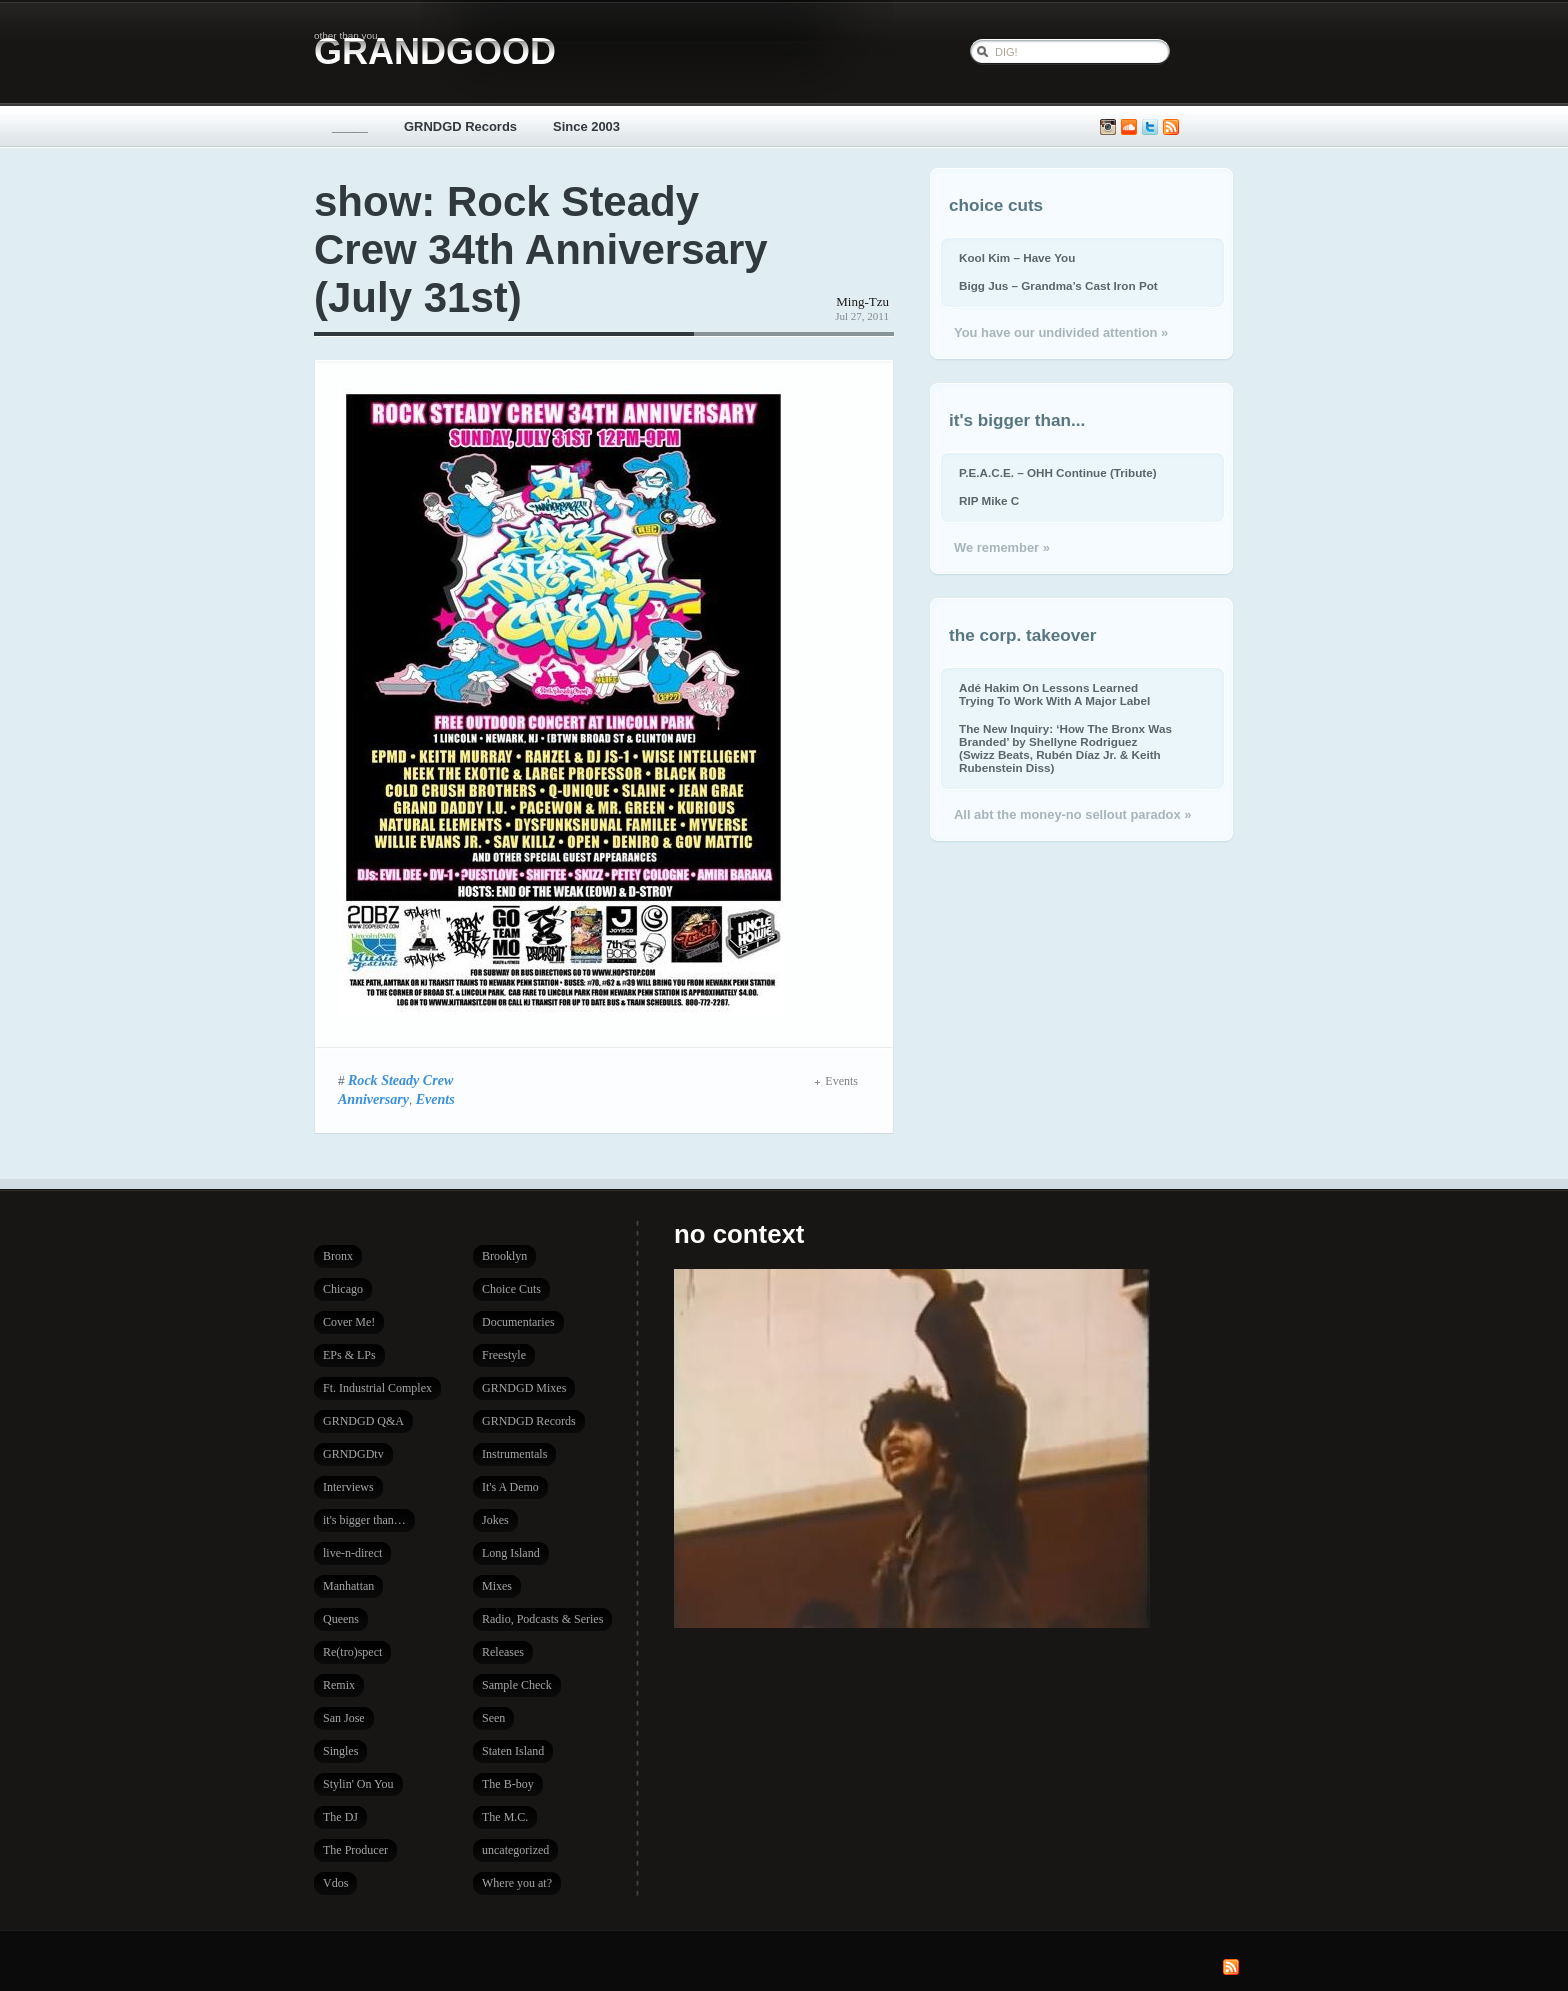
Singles (340, 1751)
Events (435, 1099)
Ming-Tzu (862, 301)
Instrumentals (514, 1454)
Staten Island (513, 1751)
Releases (503, 1652)
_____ (350, 126)
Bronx (338, 1256)
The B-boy (508, 1784)
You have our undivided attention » (1061, 332)
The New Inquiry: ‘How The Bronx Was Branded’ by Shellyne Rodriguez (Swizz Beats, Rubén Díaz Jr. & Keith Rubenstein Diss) (1065, 748)
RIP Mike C (989, 500)
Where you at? (517, 1883)
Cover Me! (349, 1322)
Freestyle (504, 1355)
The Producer (355, 1850)
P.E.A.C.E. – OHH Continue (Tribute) (1058, 472)
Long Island (511, 1553)
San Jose (344, 1718)
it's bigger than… (364, 1520)
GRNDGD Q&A (363, 1421)
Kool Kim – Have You (1017, 257)
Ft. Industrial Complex (377, 1388)
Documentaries (518, 1322)
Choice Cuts (511, 1289)
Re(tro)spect (352, 1652)
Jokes (495, 1520)
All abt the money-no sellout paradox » (1072, 814)
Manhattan (348, 1586)
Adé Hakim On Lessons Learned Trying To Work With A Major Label (1054, 694)
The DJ (340, 1817)
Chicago (343, 1289)
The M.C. (505, 1817)
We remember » (1002, 547)
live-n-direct (352, 1553)
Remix (339, 1685)
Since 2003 (586, 126)
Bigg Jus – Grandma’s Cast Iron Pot (1058, 285)
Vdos (335, 1883)
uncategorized (515, 1850)
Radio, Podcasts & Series (542, 1619)
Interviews (348, 1487)
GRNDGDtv (353, 1454)
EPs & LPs (349, 1355)
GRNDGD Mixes (524, 1388)
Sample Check (517, 1685)
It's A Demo (510, 1487)
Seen (493, 1718)
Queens (341, 1619)
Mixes (497, 1586)
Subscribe (1171, 127)
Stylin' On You (358, 1784)
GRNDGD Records (460, 126)
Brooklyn (504, 1256)
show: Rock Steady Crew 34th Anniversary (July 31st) (541, 249)
